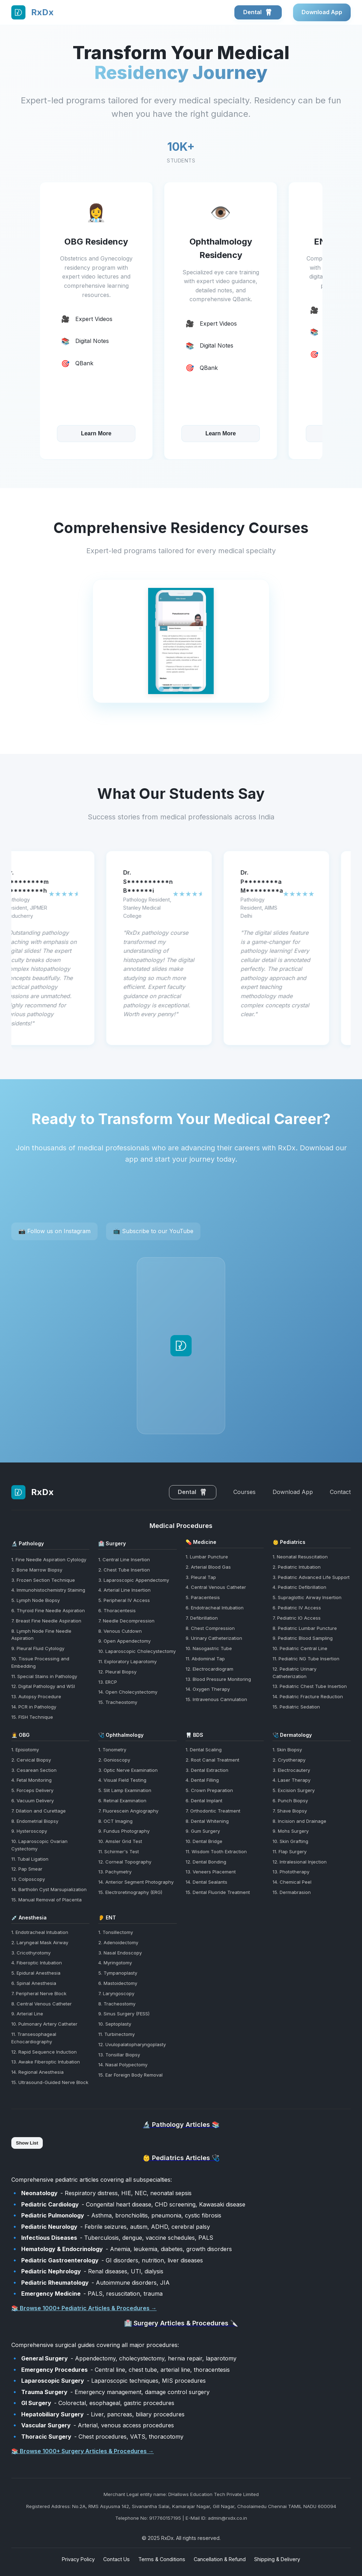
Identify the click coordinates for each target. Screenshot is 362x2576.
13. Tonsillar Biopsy (119, 2054)
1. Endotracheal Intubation (39, 1932)
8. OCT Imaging (115, 1821)
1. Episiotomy (25, 1749)
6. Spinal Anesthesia (33, 1983)
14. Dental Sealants (206, 1882)
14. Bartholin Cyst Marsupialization (49, 1889)
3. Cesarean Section (34, 1770)
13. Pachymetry (115, 1871)
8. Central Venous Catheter (41, 2004)
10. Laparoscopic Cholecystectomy (137, 1651)
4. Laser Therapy (291, 1780)
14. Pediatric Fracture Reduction (308, 1696)
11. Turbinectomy (116, 2034)
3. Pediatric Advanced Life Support (311, 1577)
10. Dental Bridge (204, 1841)
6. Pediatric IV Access (297, 1607)
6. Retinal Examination (122, 1800)
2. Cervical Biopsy (31, 1760)
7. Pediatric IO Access (297, 1618)
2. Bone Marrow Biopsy (36, 1570)
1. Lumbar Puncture (207, 1556)
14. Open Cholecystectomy (127, 1692)
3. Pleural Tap (201, 1577)
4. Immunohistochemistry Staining (48, 1590)
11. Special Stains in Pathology (44, 1676)
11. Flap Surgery (289, 1851)
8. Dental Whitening (207, 1821)
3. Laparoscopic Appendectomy (133, 1580)
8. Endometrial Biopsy (34, 1821)
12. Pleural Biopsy (117, 1672)
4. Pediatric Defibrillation (299, 1587)
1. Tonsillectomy (115, 1932)
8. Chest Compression (210, 1628)
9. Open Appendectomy (124, 1641)
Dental (258, 12)
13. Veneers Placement (211, 1871)
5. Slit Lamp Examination (124, 1790)
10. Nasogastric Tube (209, 1648)
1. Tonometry (112, 1749)
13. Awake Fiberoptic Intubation (45, 2062)
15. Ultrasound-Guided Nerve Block (49, 2082)
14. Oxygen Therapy (208, 1689)
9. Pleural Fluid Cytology (37, 1648)
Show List (27, 2143)
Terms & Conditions (161, 2559)
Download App (322, 12)
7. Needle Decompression (126, 1621)
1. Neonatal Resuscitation (300, 1556)
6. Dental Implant (204, 1800)
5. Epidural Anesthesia (35, 1973)
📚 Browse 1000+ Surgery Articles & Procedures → (82, 2451)
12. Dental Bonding (206, 1862)
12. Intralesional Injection (300, 1862)
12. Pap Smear (26, 1869)
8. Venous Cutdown (120, 1631)
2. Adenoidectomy (118, 1942)
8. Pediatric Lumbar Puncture (305, 1628)
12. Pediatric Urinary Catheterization (294, 1672)
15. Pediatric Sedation (296, 1707)
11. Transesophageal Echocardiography (33, 2037)
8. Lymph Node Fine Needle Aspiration (41, 1634)
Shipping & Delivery (277, 2559)
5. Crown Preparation (209, 1790)
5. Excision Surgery (294, 1790)
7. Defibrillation (202, 1618)
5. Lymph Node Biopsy (35, 1600)
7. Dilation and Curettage (38, 1811)
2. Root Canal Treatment (212, 1760)
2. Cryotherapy (289, 1760)
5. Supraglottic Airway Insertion (307, 1597)
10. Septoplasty (114, 2024)
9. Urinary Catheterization (214, 1638)
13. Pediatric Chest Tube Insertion (310, 1686)
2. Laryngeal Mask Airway (39, 1942)
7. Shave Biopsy (290, 1811)
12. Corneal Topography (124, 1862)
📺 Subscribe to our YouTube (153, 1231)
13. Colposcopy (28, 1879)
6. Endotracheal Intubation (215, 1607)
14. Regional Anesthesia (37, 2072)
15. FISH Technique (32, 1717)
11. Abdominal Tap (205, 1658)
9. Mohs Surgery (291, 1831)
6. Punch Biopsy (290, 1800)
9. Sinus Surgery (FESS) (124, 2013)
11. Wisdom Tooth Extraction (216, 1851)
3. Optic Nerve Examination (128, 1770)
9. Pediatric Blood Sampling (303, 1638)
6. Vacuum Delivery (32, 1800)
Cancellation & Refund (220, 2559)
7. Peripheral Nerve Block (38, 1993)
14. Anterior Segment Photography (136, 1882)
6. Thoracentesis (117, 1610)
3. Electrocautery (291, 1770)
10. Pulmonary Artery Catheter (44, 2024)
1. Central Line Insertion (124, 1559)
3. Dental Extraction (207, 1770)
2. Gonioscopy (114, 1760)
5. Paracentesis (203, 1597)
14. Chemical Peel (292, 1882)
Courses (244, 1491)
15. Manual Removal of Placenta (46, 1899)
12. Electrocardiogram (209, 1669)
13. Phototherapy (291, 1871)
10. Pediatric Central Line (300, 1648)
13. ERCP (107, 1682)
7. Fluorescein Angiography (128, 1811)
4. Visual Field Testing (122, 1780)
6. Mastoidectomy (117, 1983)
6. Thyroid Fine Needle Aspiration (48, 1610)
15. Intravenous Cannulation (216, 1699)
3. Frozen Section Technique (43, 1580)
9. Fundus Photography (124, 1831)
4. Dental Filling (202, 1780)
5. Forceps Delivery (32, 1790)
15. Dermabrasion (292, 1892)
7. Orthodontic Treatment (213, 1811)
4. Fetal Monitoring (31, 1780)
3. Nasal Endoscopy (120, 1953)
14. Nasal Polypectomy (122, 2064)
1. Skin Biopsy (287, 1749)
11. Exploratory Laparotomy (127, 1661)
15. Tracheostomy (117, 1702)
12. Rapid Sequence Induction (44, 2052)
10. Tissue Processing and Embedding (40, 1662)
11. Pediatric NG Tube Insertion (306, 1658)
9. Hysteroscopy (29, 1831)
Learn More (96, 434)
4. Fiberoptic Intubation (36, 1962)
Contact (340, 1491)
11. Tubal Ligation (29, 1859)
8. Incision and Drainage (299, 1821)
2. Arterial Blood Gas (208, 1567)
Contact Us (116, 2559)
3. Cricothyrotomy (31, 1953)
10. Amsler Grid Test (120, 1841)
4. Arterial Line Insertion (124, 1590)
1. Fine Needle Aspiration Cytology (48, 1559)
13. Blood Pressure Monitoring (218, 1679)
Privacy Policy (78, 2559)
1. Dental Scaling (204, 1749)
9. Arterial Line (27, 2013)
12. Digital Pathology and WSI (43, 1686)
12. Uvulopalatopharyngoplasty (132, 2044)
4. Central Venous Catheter (216, 1587)
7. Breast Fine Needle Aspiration (46, 1621)
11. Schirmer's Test (118, 1851)
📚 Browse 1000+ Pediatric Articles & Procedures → (84, 2308)
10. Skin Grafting (290, 1841)
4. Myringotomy (115, 1962)
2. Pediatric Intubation (297, 1567)
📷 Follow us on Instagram (54, 1231)
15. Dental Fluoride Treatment (218, 1892)
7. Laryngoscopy (116, 1993)
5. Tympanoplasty (117, 1973)
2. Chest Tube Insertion (124, 1570)
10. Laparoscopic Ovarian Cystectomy (39, 1844)
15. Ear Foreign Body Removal (130, 2075)
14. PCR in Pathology (33, 1707)
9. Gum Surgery (203, 1831)
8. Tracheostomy (116, 2004)
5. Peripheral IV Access (124, 1600)
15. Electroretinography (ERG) (130, 1892)
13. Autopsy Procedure (36, 1696)
